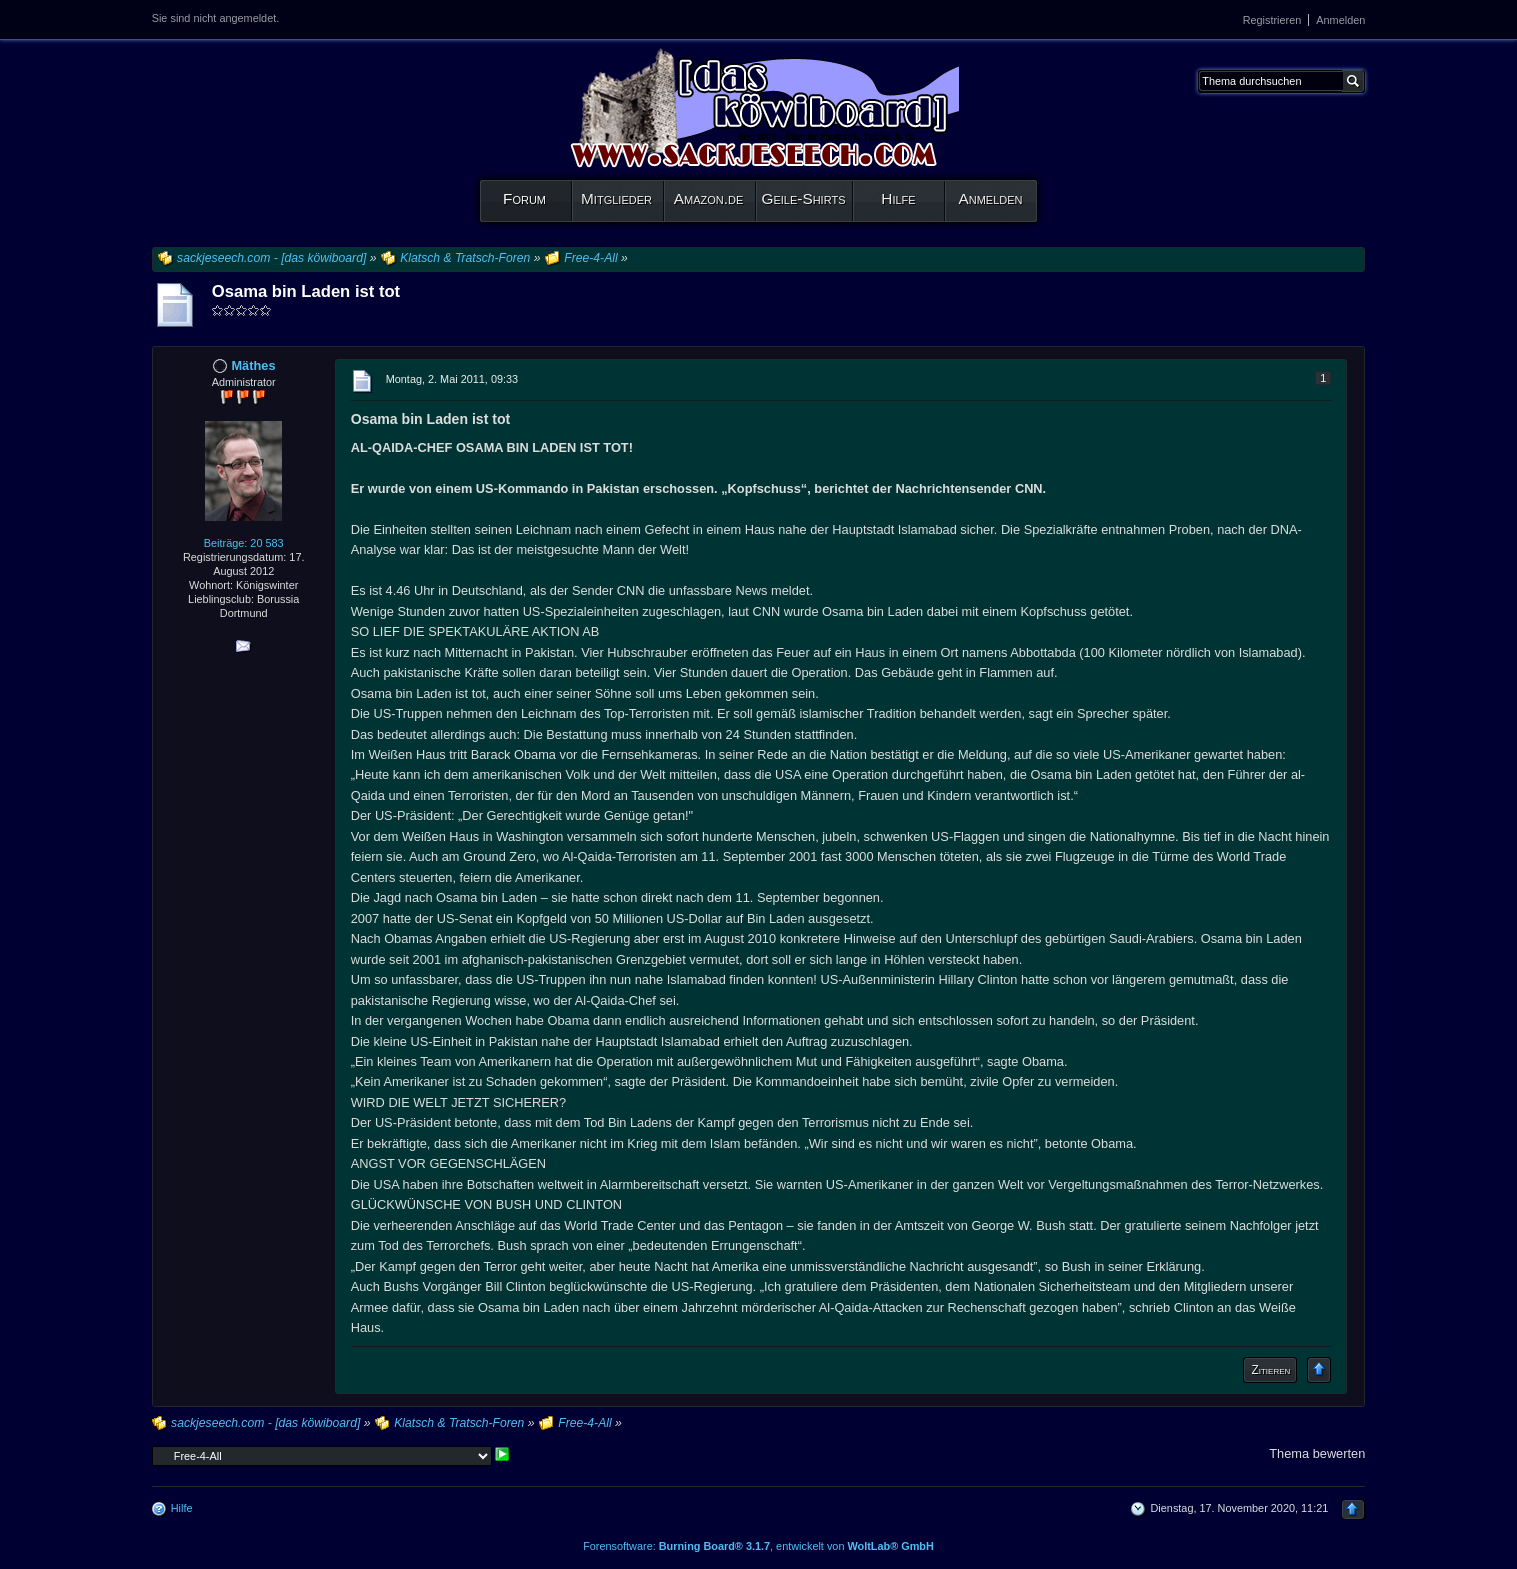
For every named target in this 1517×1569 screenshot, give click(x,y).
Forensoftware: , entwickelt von (758, 1546)
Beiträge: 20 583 (244, 543)
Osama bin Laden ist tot (306, 291)
